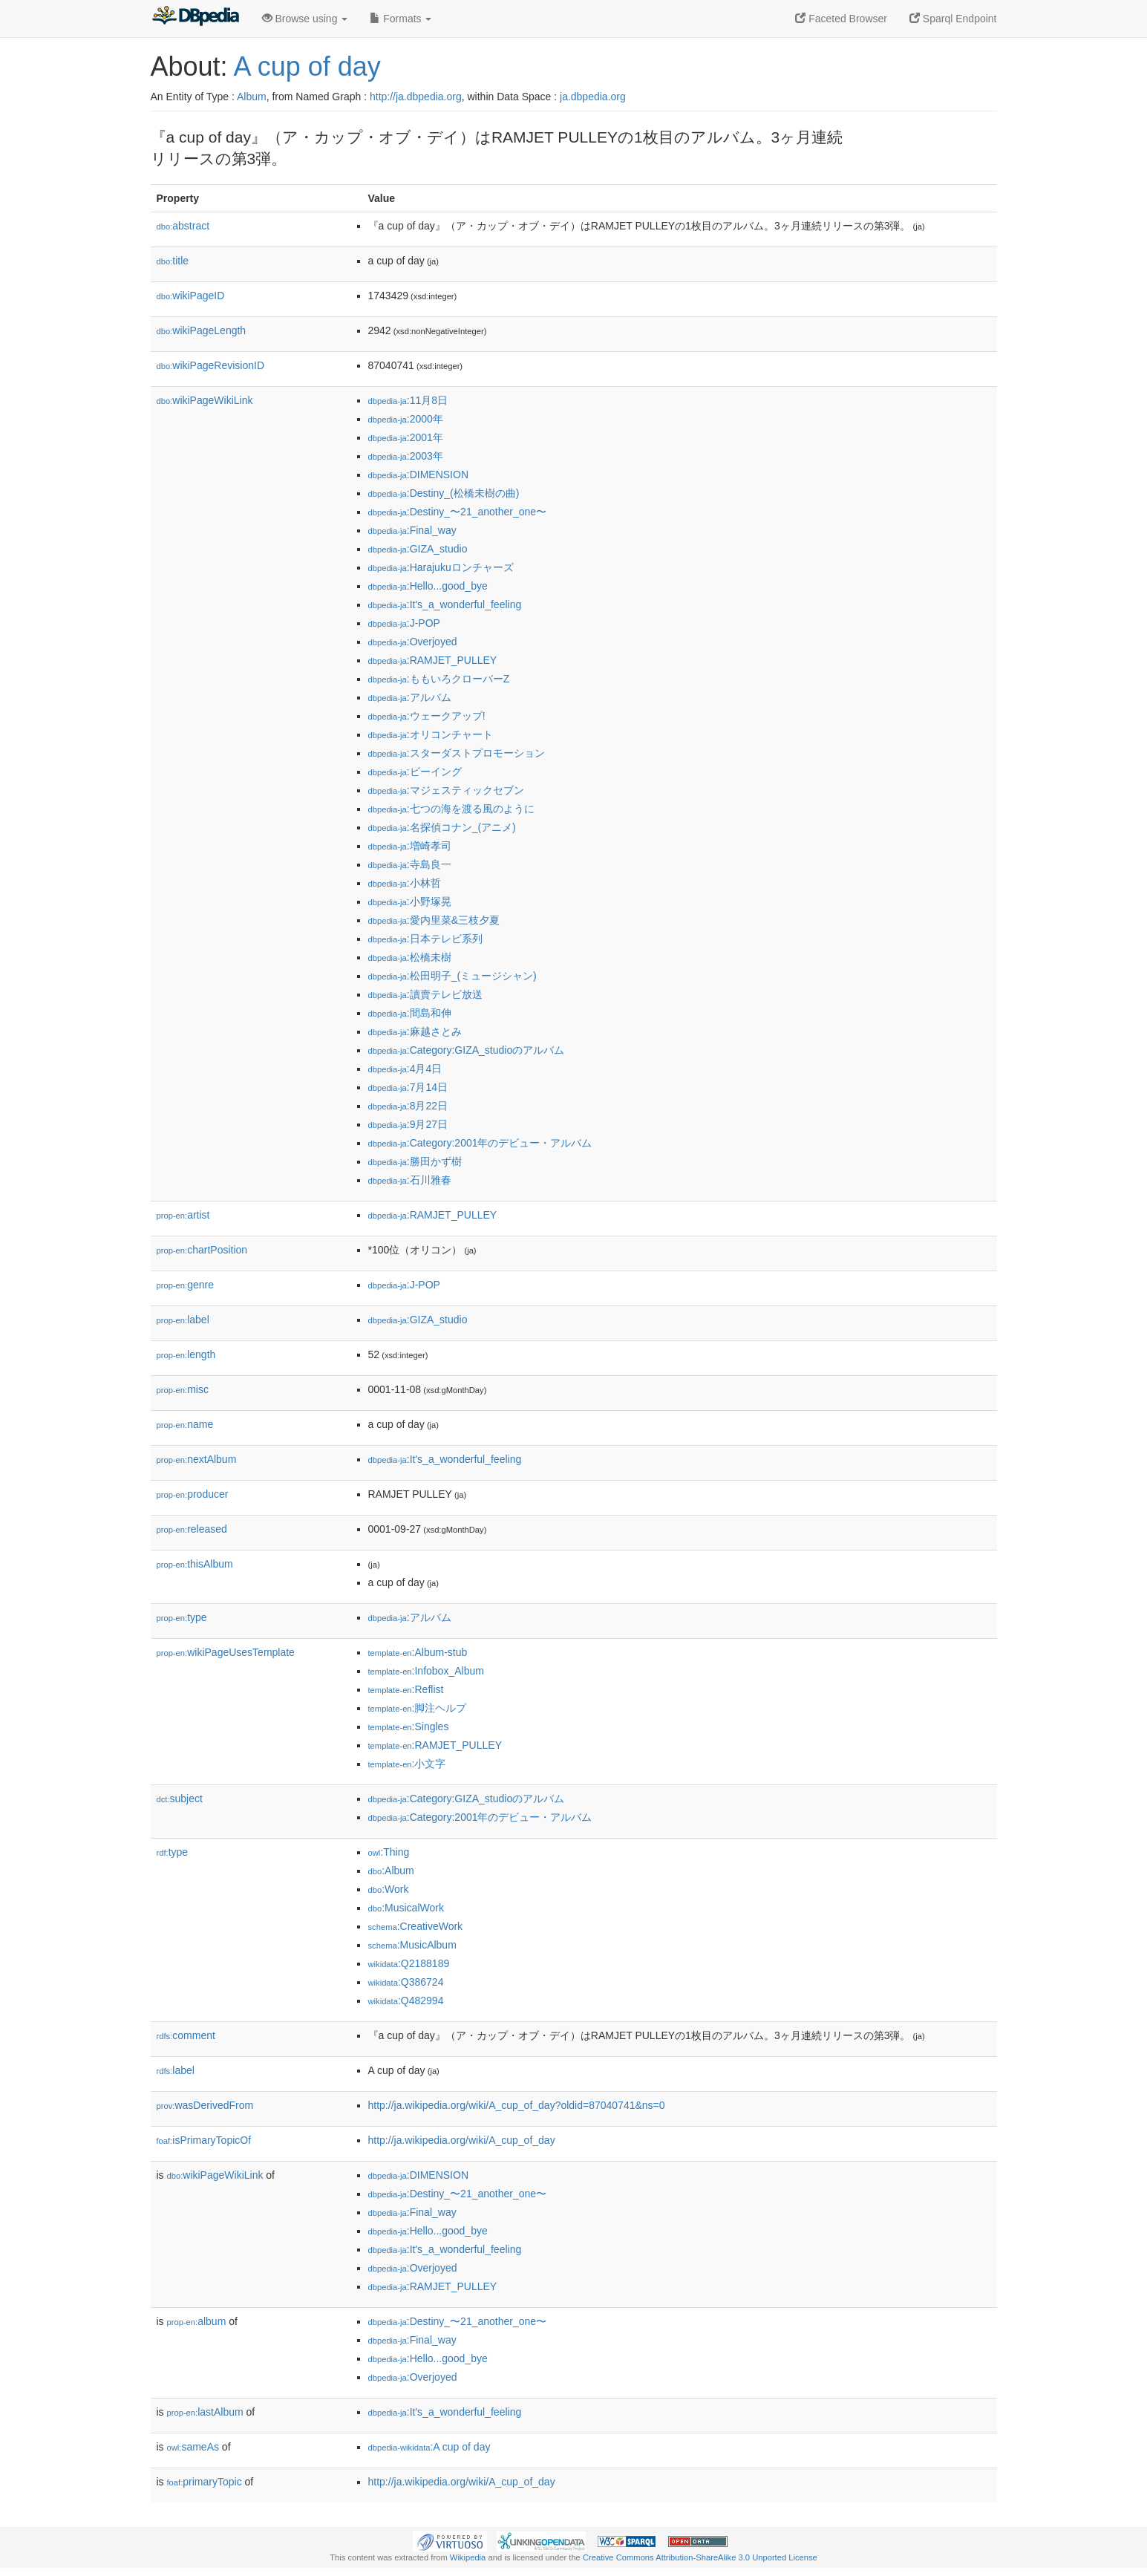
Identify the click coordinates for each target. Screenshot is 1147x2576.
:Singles (408, 1726)
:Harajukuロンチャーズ (441, 567)
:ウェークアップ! (427, 716)
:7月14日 (408, 1087)
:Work (388, 1889)
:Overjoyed (412, 642)
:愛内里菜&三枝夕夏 (434, 920)
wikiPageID (191, 295)
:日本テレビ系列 (425, 939)
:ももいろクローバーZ (439, 679)
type (182, 1617)
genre (185, 1285)
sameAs (193, 2447)
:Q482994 (406, 2000)
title (173, 261)
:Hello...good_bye (428, 586)
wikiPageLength (201, 330)
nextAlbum (197, 1459)
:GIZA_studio (418, 549)
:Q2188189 (409, 1963)
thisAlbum (195, 1564)
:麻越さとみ (415, 1031)
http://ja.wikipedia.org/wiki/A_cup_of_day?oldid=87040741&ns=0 (516, 2105)
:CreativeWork (415, 1926)
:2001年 (405, 437)
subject (180, 1798)
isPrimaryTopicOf (204, 2140)
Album (252, 96)
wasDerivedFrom (205, 2105)
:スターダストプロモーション (456, 753)
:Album (391, 1870)
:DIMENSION (418, 474)
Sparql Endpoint (953, 19)
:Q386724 (406, 1982)
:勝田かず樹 (415, 1161)
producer (193, 1494)
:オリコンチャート (430, 734)
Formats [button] (400, 19)
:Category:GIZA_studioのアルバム (466, 1050)
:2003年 (405, 456)
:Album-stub (418, 1652)
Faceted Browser (841, 19)
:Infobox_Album (426, 1671)
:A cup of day (429, 2447)
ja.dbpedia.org (593, 96)
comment (186, 2035)
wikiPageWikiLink (205, 400)
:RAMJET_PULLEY (432, 660)
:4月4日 (405, 1069)
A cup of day (307, 66)
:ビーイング (415, 771)
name (185, 1424)
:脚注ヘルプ (417, 1708)
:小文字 (407, 1764)
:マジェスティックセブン (446, 790)
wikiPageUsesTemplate (226, 1652)
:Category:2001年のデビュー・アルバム (480, 1143)
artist (183, 1215)
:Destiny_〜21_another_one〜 (457, 512)
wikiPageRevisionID (211, 365)
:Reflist (406, 1689)
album (196, 2321)
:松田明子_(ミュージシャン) (452, 976)
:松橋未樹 (409, 957)
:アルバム (409, 697)
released (192, 1529)
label (183, 1320)
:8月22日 (408, 1106)
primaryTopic (204, 2482)
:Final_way (412, 530)
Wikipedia (468, 2557)
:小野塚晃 (409, 901)
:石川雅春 (409, 1180)
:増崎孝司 (409, 846)
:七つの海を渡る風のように (451, 809)
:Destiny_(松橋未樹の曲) (444, 493)
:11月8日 (408, 400)
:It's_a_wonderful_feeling (445, 604)
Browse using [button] (305, 19)
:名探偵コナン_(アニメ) (442, 827)
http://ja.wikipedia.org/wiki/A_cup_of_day (461, 2140)
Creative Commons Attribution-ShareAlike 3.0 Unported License (700, 2557)
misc (183, 1389)
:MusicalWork (406, 1908)
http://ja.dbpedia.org (416, 96)
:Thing (389, 1852)
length (186, 1354)
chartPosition (202, 1250)
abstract (183, 226)
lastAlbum (205, 2412)
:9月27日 (408, 1124)
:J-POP (404, 623)
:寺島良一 (409, 864)
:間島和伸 (409, 1013)
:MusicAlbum (412, 1945)
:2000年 (405, 419)
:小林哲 (404, 883)
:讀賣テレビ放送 (425, 994)
